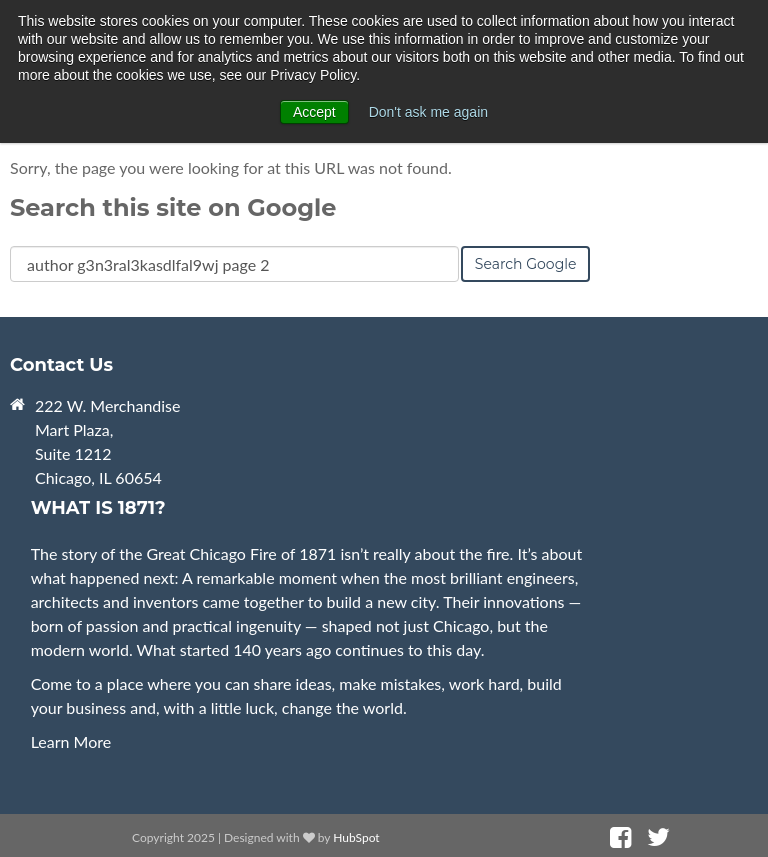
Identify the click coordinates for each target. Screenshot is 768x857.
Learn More (71, 741)
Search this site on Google (173, 207)
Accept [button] (314, 112)
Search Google (526, 264)
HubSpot (356, 837)
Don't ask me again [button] (428, 112)
